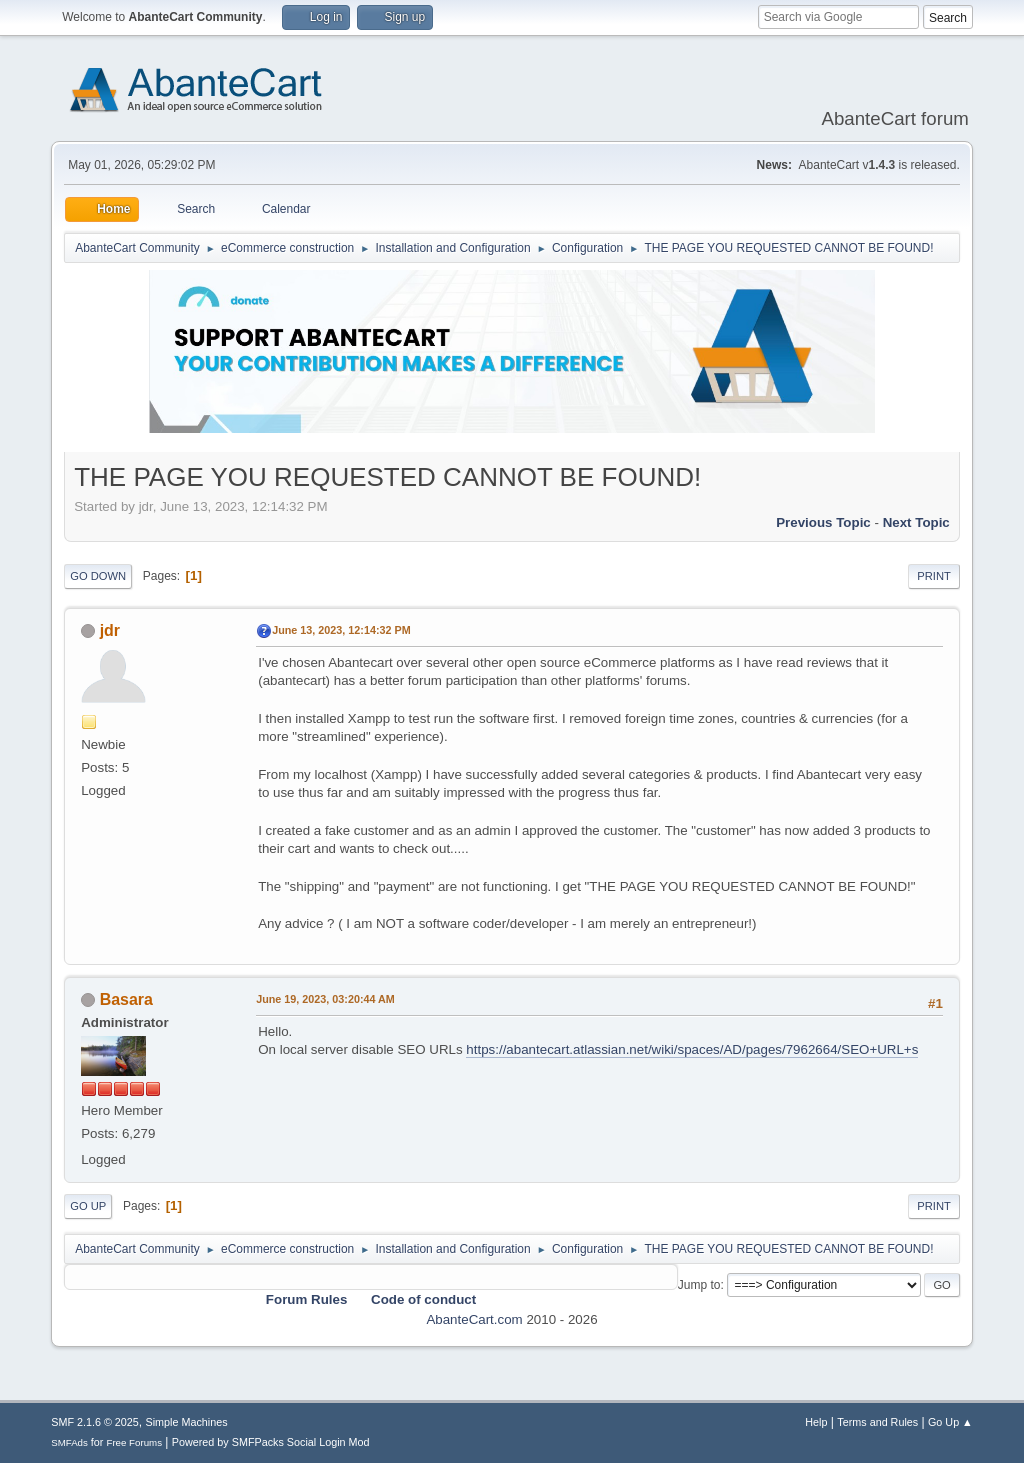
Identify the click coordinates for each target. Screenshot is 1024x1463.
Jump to (699, 1285)
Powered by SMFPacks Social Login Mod (271, 1442)
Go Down (98, 576)
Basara (126, 999)
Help (816, 1422)
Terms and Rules (877, 1422)
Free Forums (134, 1442)
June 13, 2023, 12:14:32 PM (341, 630)
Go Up (88, 1206)
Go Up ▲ (950, 1422)
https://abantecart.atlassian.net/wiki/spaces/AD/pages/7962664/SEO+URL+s (692, 1049)
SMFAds (69, 1442)
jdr (110, 630)
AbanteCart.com (474, 1319)
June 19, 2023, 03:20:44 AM (325, 999)
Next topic (916, 522)
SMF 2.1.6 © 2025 (95, 1422)
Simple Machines (187, 1422)
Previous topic (823, 522)
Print (934, 576)
